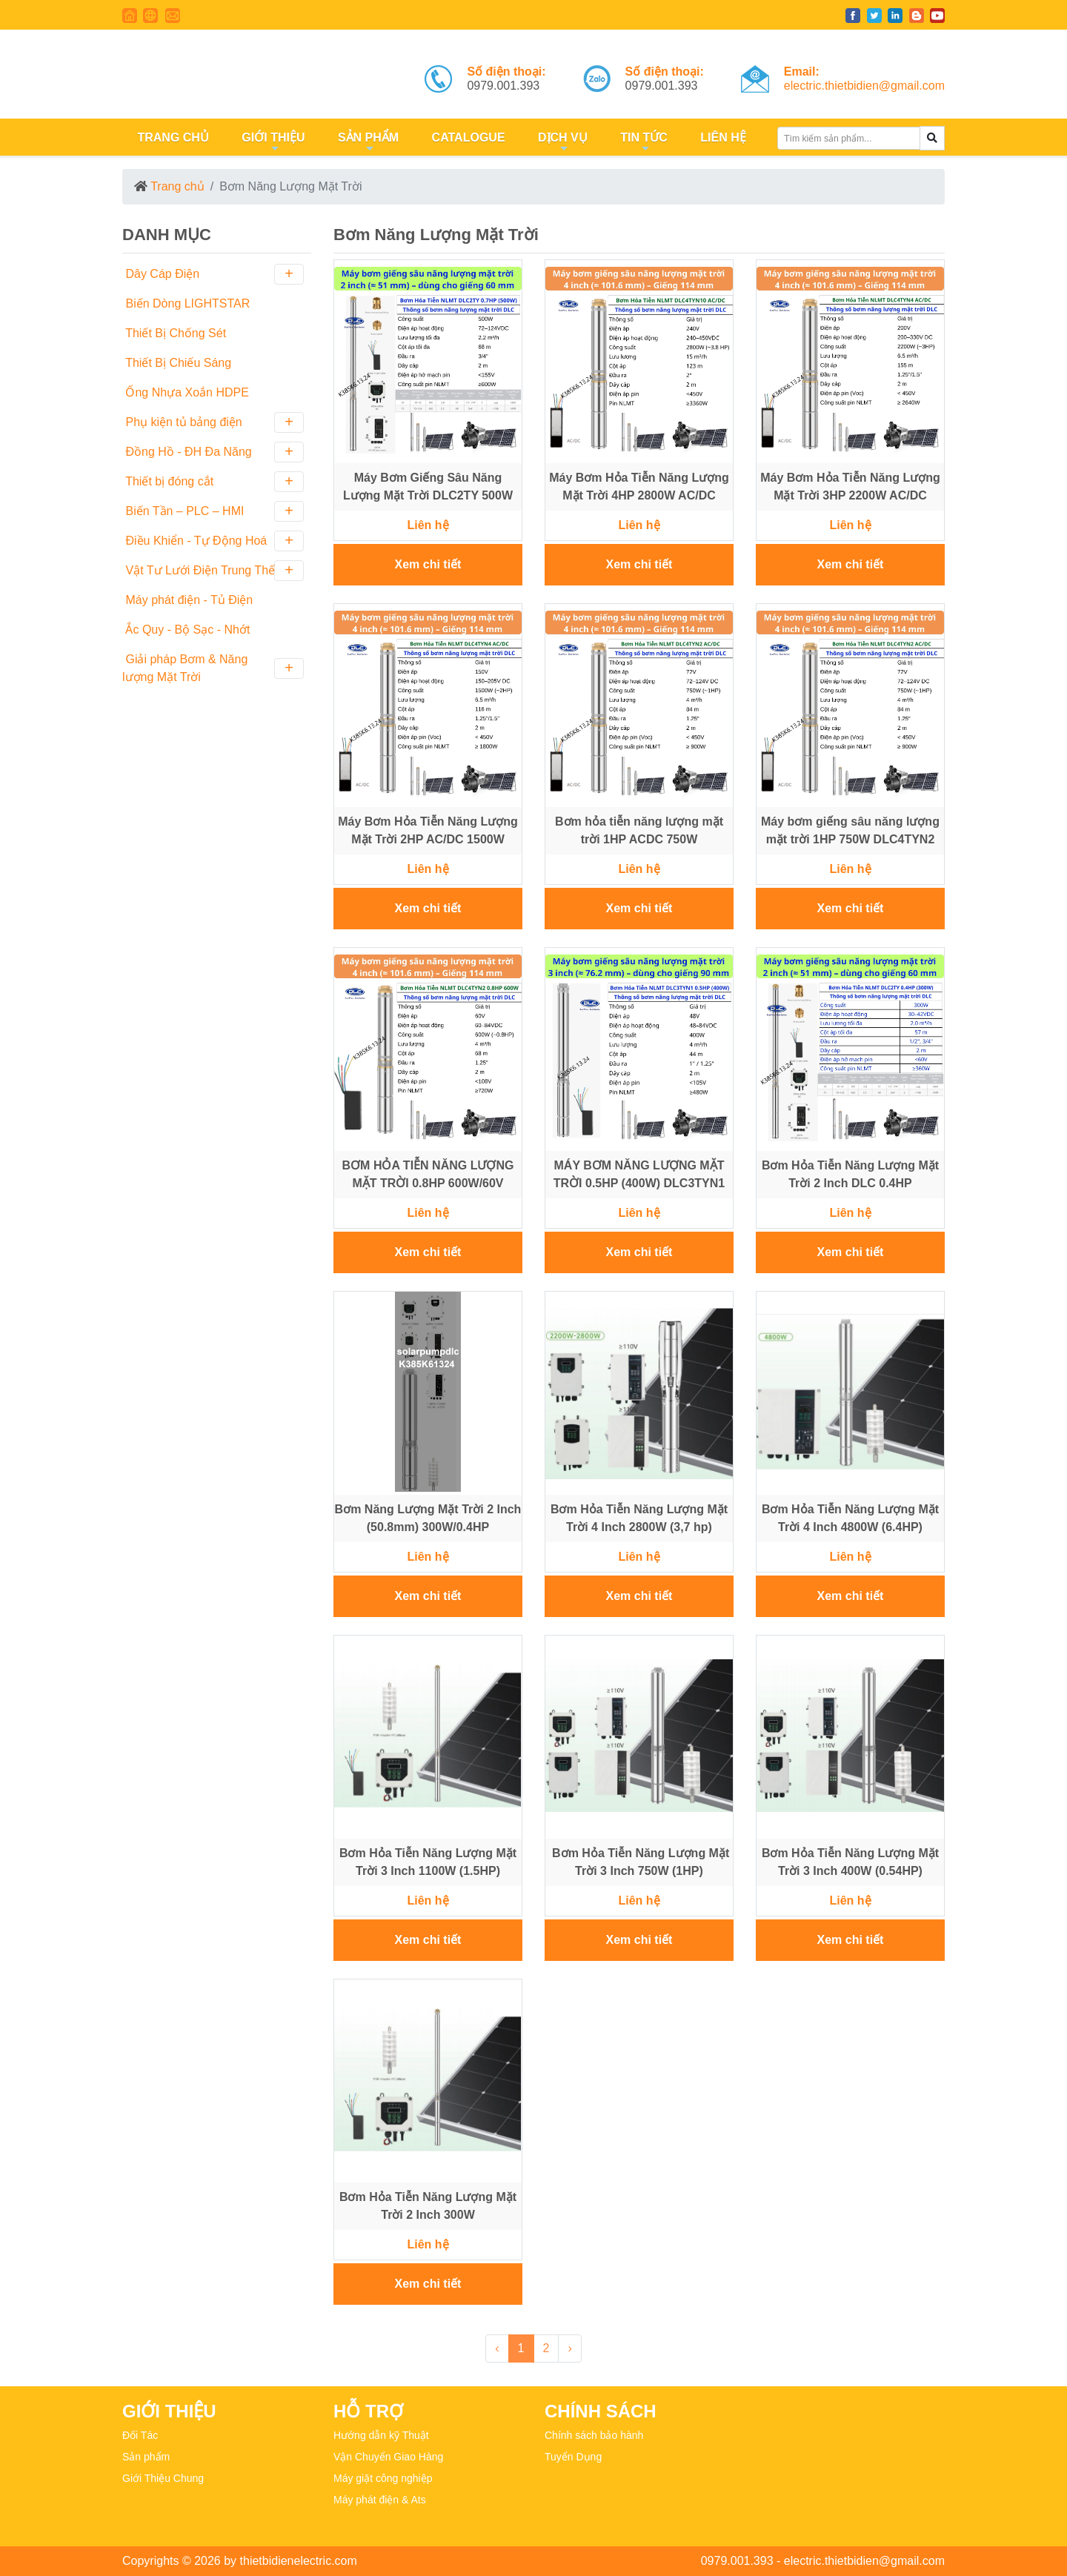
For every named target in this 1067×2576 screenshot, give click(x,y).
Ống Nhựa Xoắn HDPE (185, 392)
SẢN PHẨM (366, 142)
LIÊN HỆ (721, 137)
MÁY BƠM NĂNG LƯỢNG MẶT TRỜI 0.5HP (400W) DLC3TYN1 (639, 1174)
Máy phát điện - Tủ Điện (187, 600)
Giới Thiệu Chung (163, 2478)
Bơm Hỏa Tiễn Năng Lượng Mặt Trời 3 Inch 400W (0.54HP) (850, 1862)
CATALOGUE (466, 137)
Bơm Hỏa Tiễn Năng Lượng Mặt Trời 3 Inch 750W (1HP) (639, 1862)
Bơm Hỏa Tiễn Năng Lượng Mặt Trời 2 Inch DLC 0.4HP (850, 1174)
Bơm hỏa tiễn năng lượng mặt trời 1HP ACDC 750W (639, 830)
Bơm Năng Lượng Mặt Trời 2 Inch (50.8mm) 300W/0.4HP (428, 1518)
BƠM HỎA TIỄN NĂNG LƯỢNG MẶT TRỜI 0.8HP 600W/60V (428, 1174)
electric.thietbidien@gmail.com (864, 85)
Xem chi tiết (428, 564)
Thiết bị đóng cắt (213, 481)
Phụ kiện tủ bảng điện (213, 422)
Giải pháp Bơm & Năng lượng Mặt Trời (213, 668)
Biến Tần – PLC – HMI (213, 511)
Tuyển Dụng (573, 2457)
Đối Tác (140, 2435)
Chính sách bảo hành (594, 2435)
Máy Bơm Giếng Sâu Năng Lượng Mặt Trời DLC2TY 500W (428, 486)
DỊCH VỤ (561, 142)
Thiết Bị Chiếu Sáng (176, 362)
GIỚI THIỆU (272, 142)
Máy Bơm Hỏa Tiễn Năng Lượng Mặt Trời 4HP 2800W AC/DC (639, 486)
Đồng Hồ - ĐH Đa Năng (213, 452)
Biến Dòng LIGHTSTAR (186, 303)
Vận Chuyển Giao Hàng (388, 2457)
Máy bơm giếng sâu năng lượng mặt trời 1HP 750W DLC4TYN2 (850, 830)
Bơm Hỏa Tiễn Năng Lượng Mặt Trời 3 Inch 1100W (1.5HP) (427, 1862)
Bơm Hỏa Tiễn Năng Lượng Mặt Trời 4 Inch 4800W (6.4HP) (850, 1518)
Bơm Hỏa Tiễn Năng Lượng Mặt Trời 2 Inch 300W (427, 2206)
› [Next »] (569, 2348)
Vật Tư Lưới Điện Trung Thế (213, 570)
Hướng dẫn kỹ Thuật (381, 2435)
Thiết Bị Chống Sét (174, 333)
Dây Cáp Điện (213, 274)
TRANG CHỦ (171, 137)
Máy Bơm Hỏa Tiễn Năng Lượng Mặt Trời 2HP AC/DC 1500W (428, 830)
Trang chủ (177, 186)
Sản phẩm (146, 2457)
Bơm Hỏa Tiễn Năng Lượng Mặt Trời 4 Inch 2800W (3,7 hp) (639, 1518)
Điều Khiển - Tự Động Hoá (213, 541)
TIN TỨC (642, 142)
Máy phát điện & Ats (379, 2500)
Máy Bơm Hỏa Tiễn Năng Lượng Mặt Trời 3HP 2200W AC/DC (850, 486)
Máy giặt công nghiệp (383, 2478)
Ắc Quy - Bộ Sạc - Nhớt (186, 629)
